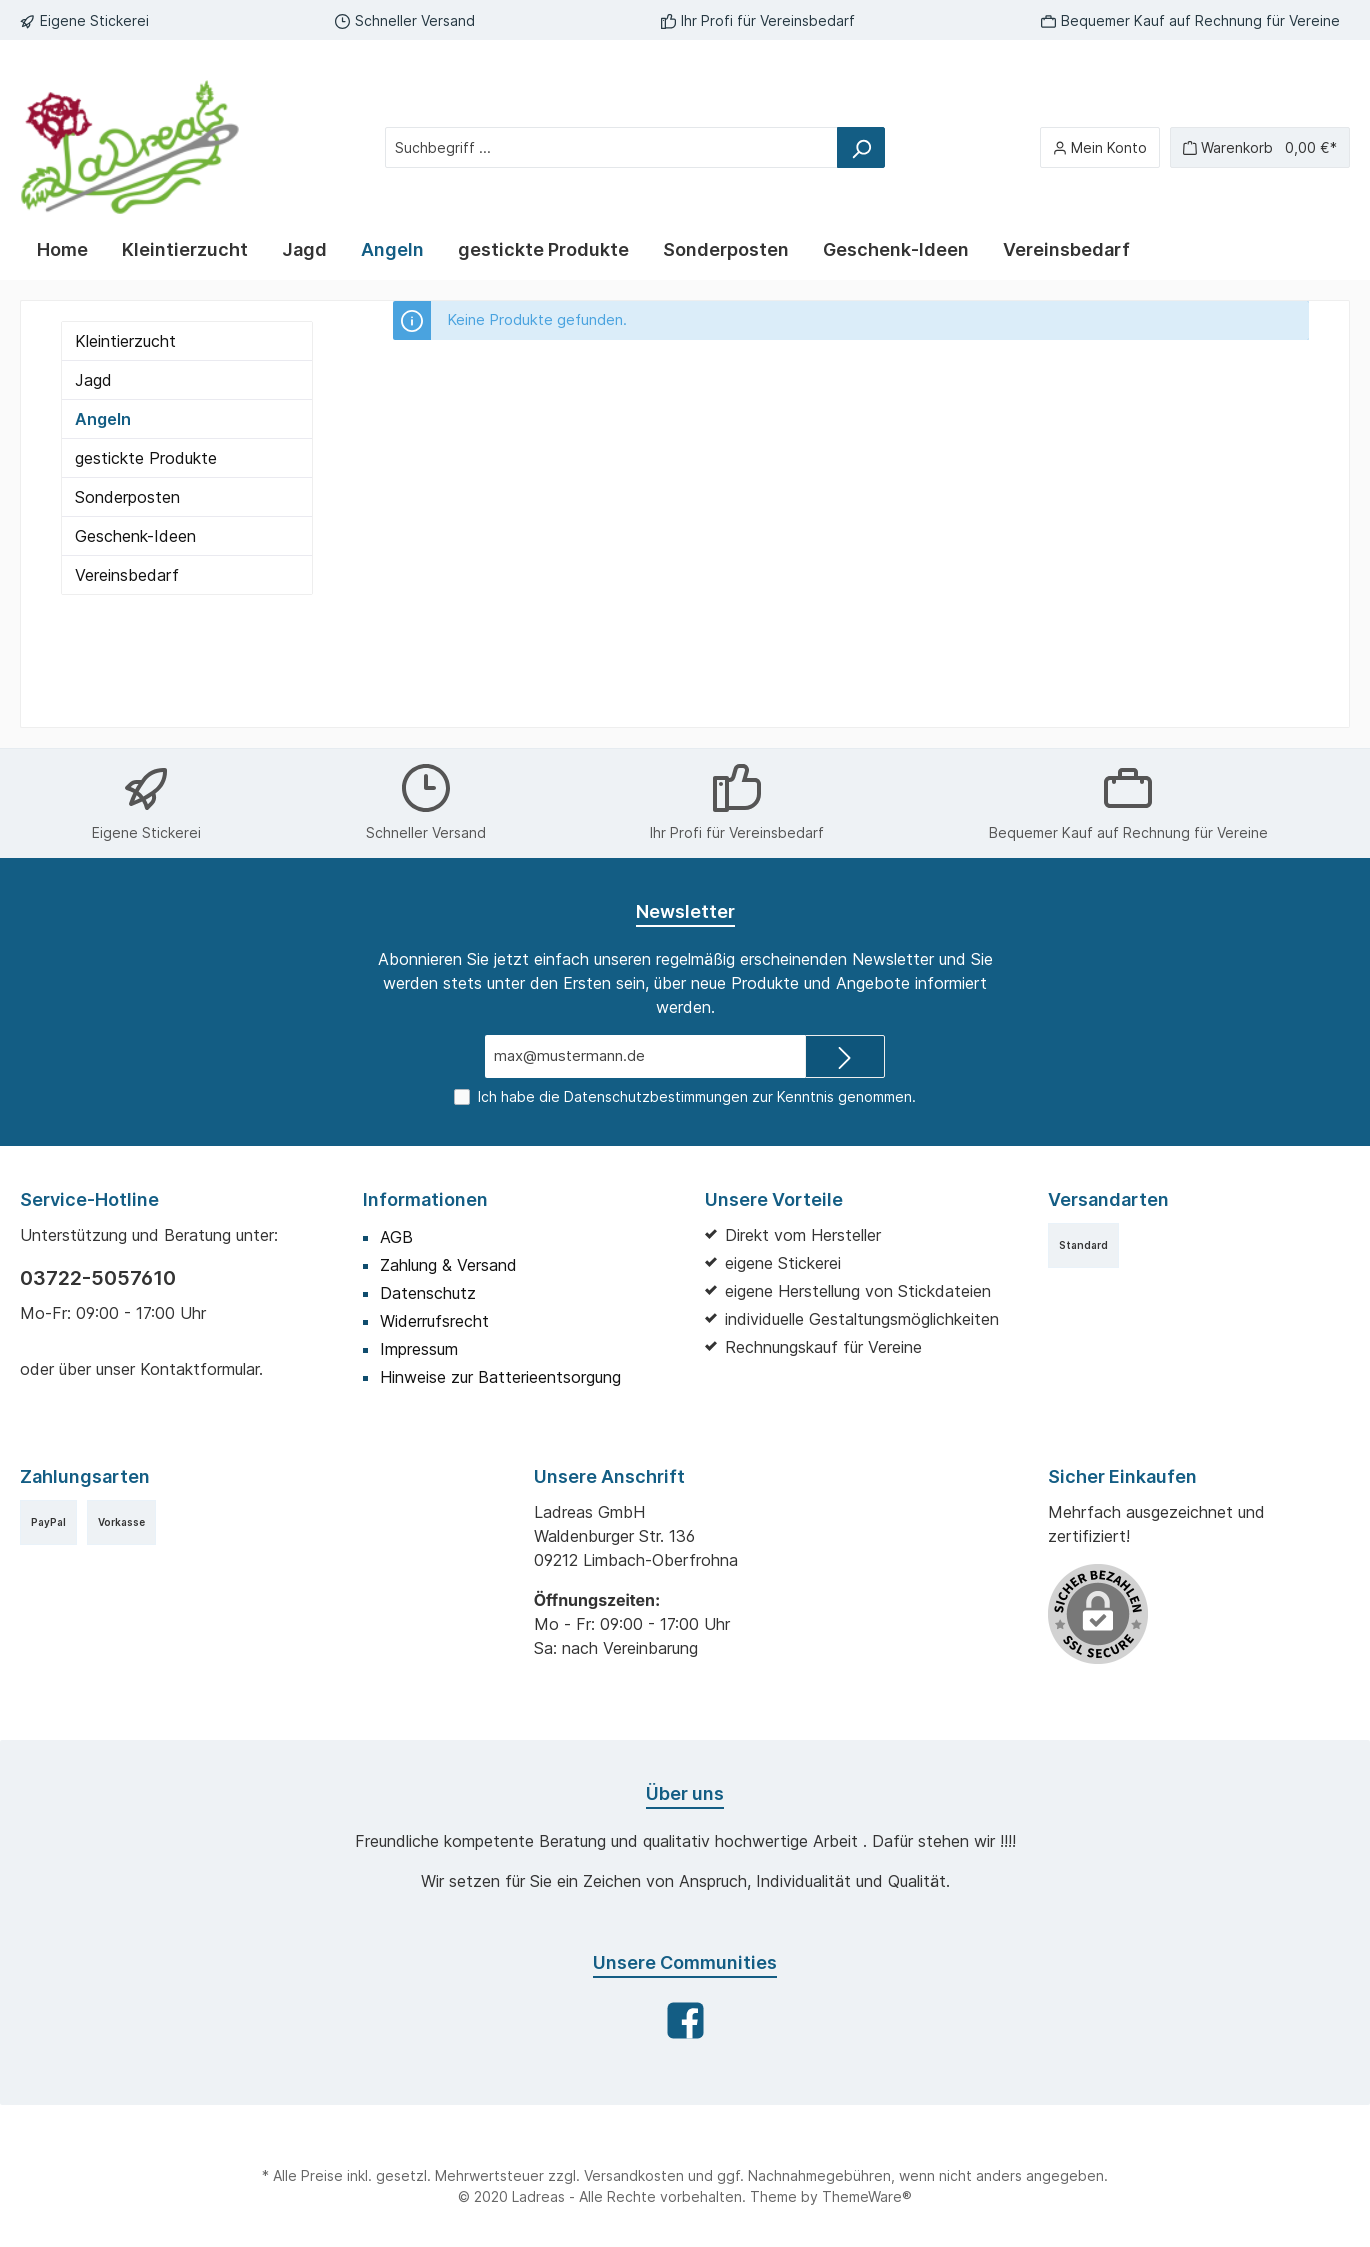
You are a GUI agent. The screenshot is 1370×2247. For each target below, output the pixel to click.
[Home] (62, 250)
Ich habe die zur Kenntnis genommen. (697, 1096)
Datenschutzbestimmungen (656, 1096)
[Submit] (845, 1056)
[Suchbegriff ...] (611, 147)
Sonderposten (127, 497)
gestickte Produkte (146, 458)
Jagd (93, 380)
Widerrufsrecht (434, 1321)
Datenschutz (428, 1293)
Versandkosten (634, 2175)
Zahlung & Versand (448, 1265)
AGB (396, 1237)
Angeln (103, 419)
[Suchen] (861, 147)
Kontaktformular (199, 1369)
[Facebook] (685, 2020)
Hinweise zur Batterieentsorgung (500, 1377)
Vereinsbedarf (127, 575)
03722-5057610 (98, 1278)
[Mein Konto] (1100, 147)
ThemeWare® (867, 2196)
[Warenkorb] (1260, 147)
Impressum (419, 1349)
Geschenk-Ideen (135, 536)
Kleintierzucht (125, 341)
